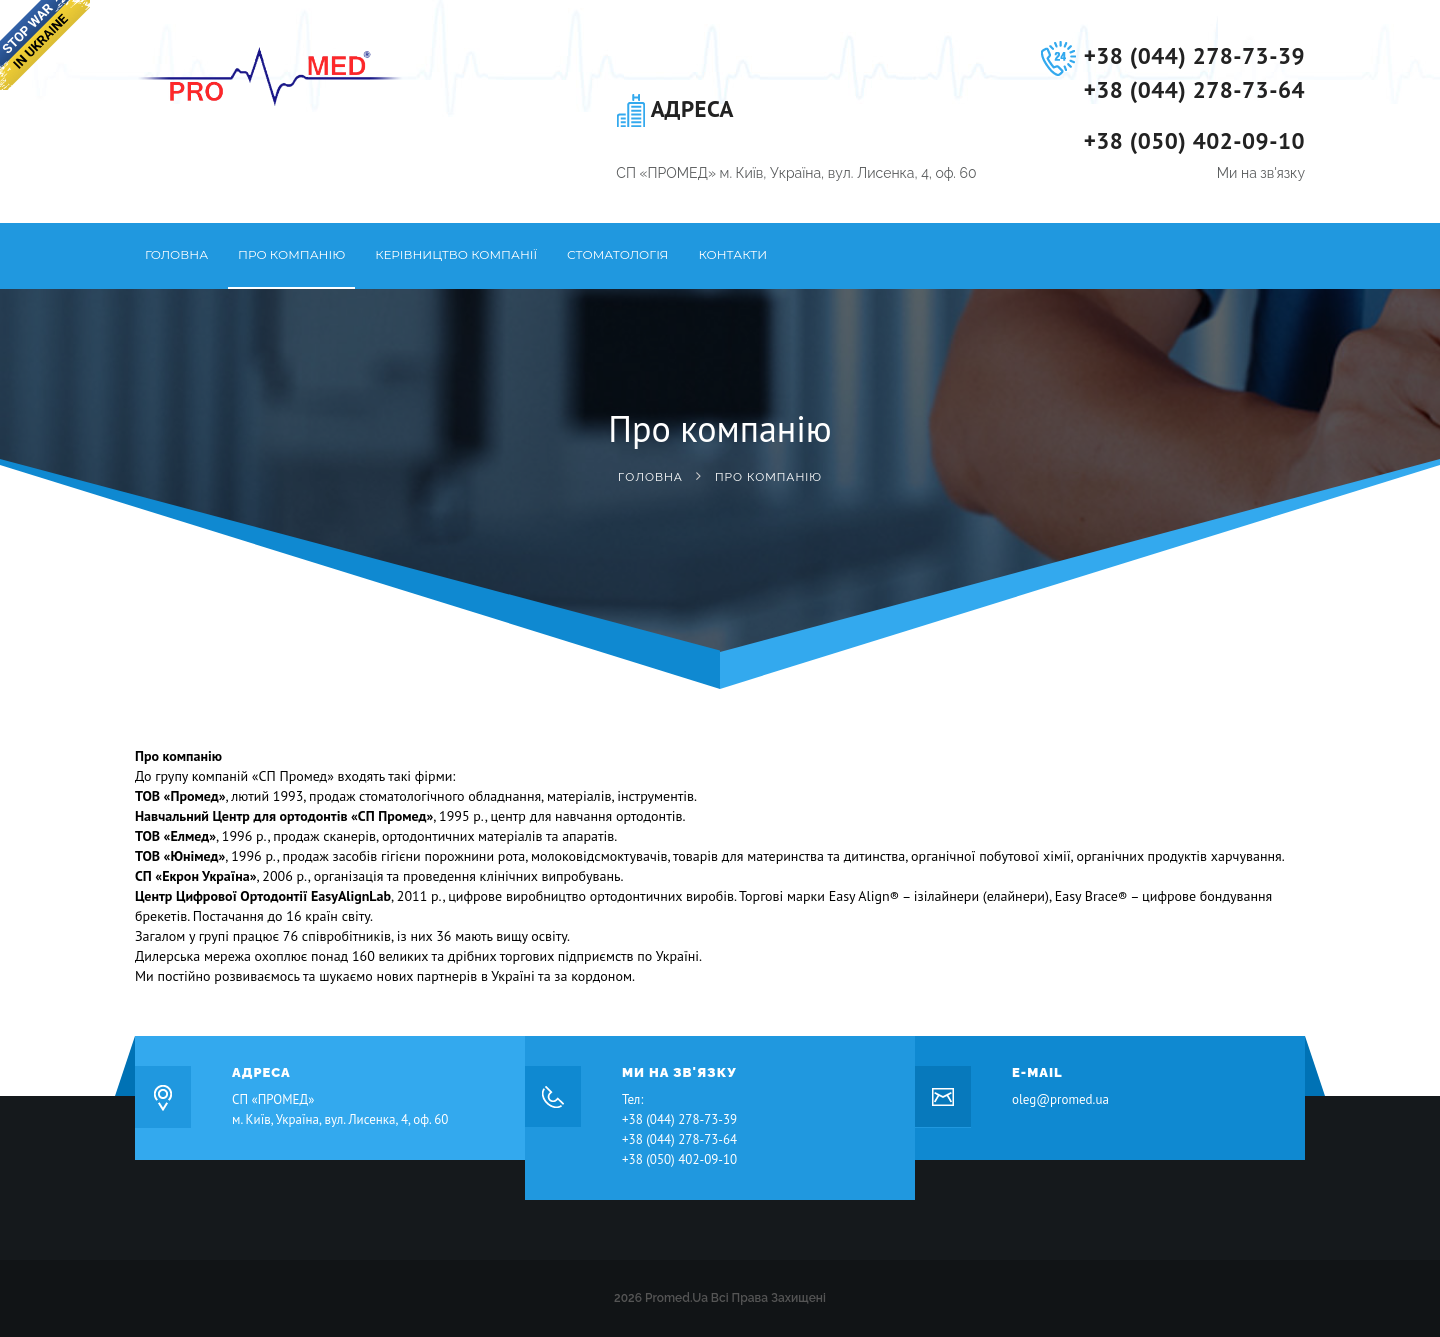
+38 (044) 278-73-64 (1194, 89)
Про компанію (291, 254)
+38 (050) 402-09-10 (1194, 140)
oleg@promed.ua (1060, 1099)
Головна (176, 254)
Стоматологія (617, 254)
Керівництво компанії (456, 254)
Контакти (732, 254)
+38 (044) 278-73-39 (1194, 55)
